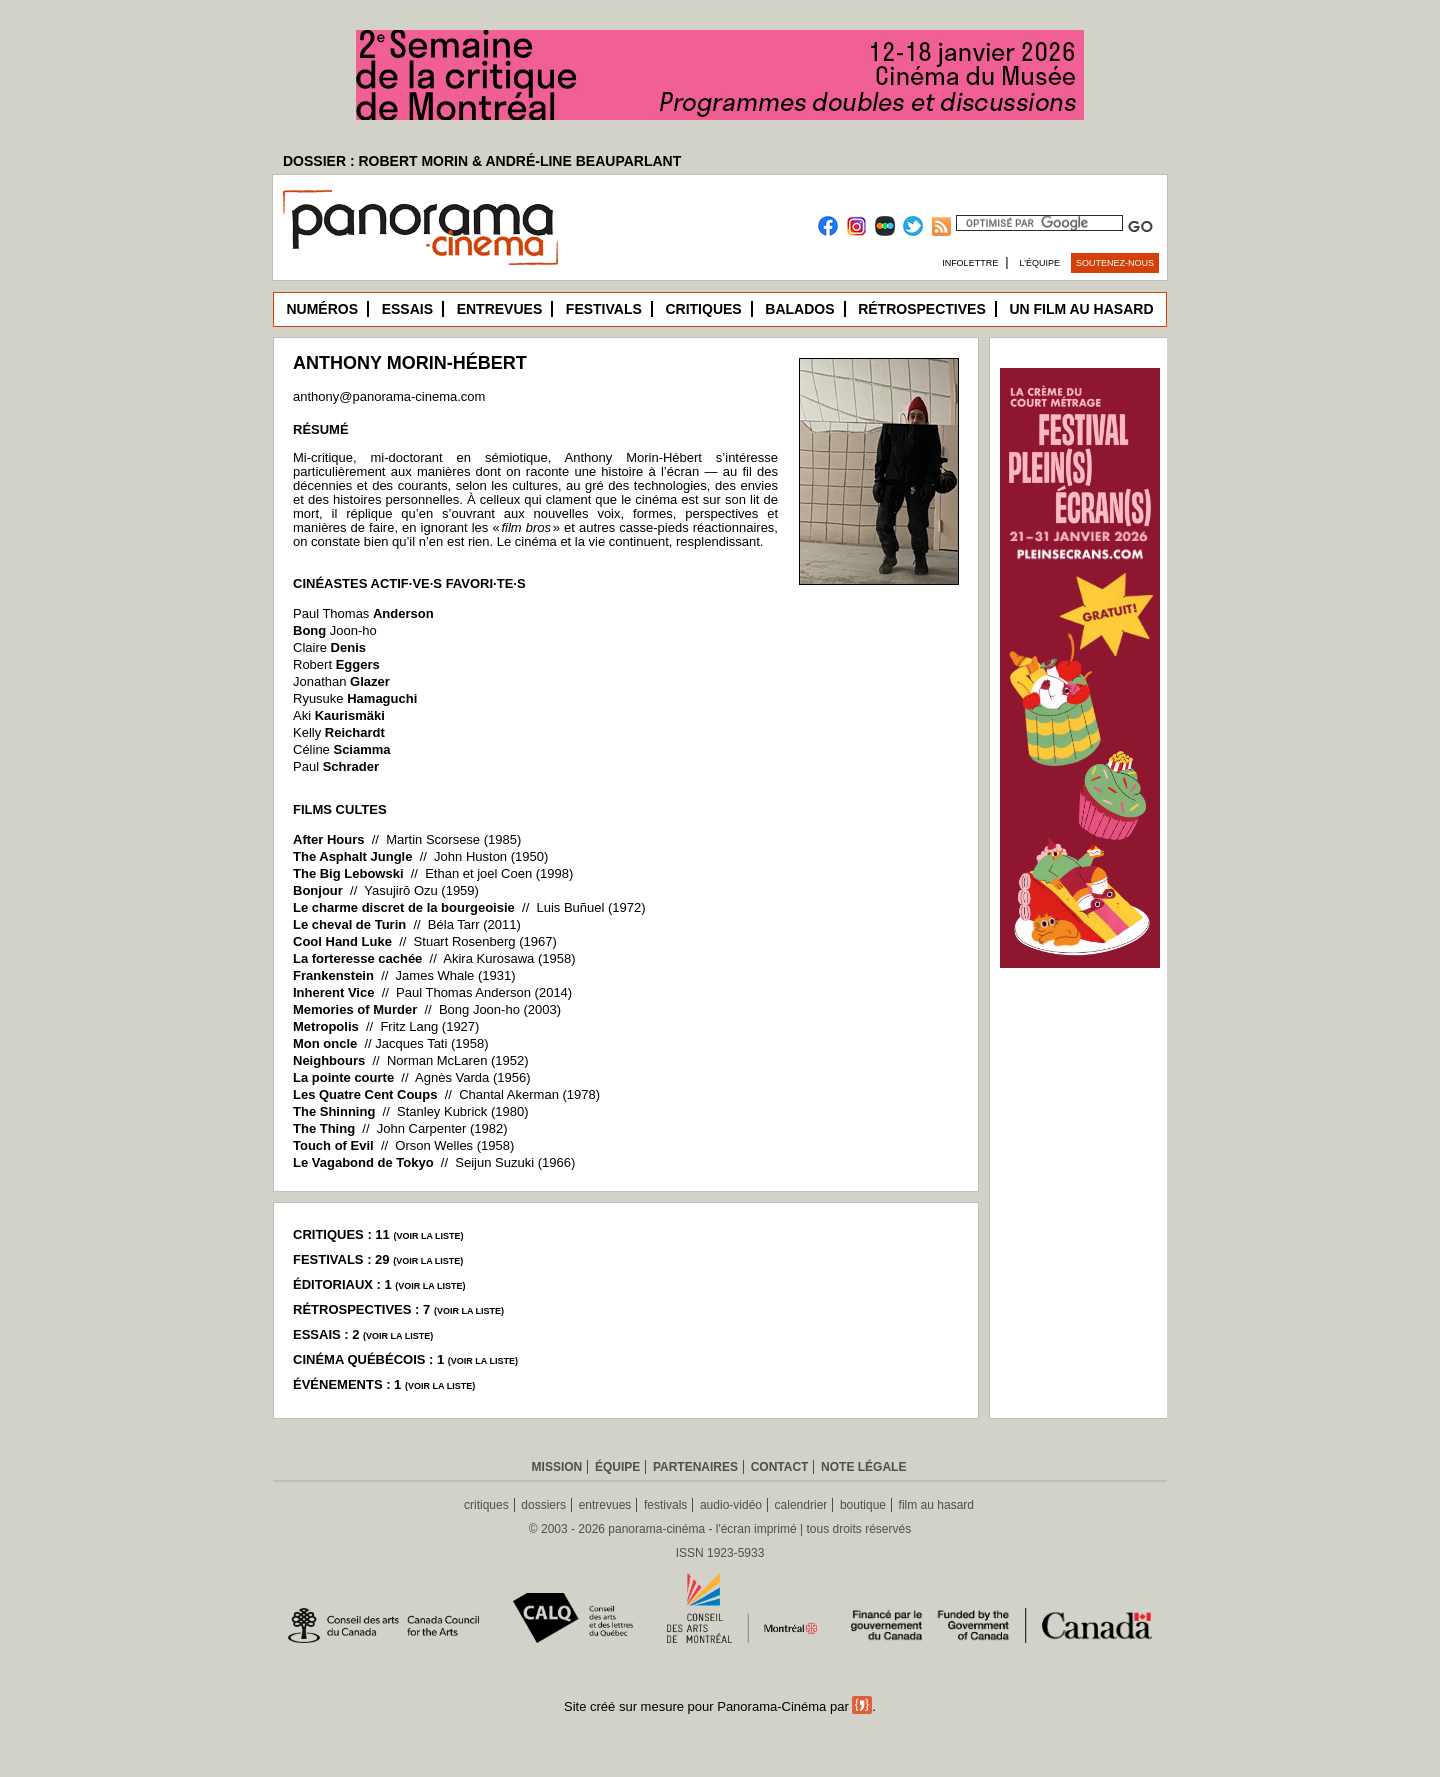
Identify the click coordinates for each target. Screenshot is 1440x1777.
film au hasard (936, 1505)
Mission (557, 1467)
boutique (863, 1505)
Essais (407, 309)
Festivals (604, 309)
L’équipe (1040, 263)
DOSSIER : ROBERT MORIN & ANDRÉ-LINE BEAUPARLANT (482, 161)
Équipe (617, 1467)
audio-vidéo (731, 1505)
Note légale (863, 1467)
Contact (780, 1467)
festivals (665, 1505)
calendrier (801, 1505)
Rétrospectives (922, 309)
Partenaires (695, 1467)
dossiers (543, 1505)
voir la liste (428, 1236)
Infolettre (970, 263)
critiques (486, 1505)
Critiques (703, 309)
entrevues (605, 1505)
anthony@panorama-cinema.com (389, 396)
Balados (799, 309)
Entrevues (500, 309)
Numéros (322, 309)
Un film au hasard (1081, 309)
